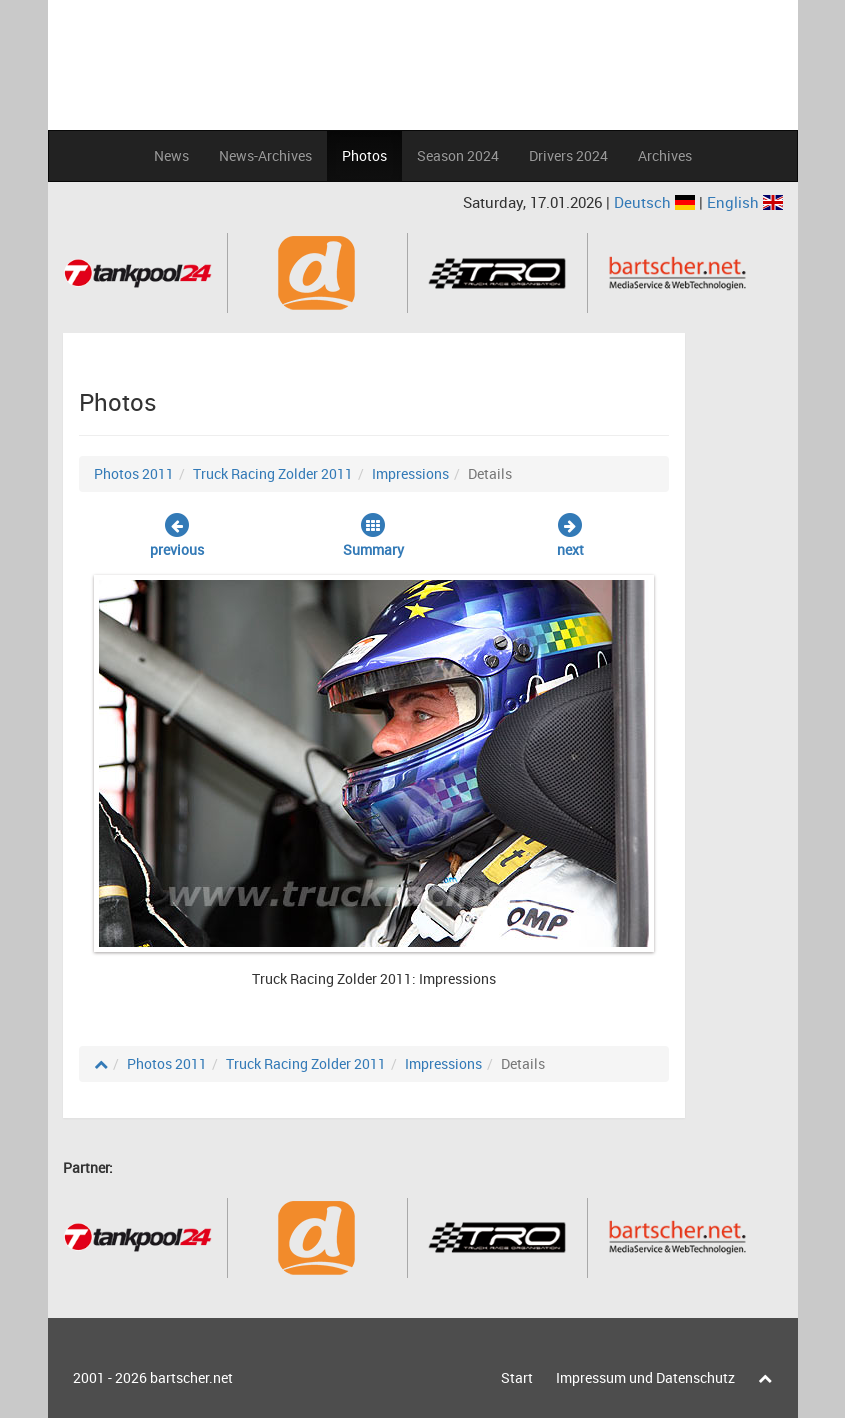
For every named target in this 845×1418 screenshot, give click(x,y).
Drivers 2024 (568, 155)
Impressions (410, 473)
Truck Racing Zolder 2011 (273, 473)
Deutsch (656, 202)
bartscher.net (191, 1377)
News (171, 155)
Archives (665, 155)
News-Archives (265, 155)
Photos (364, 155)
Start (517, 1377)
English (745, 202)
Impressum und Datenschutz (645, 1377)
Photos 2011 (134, 473)
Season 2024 (458, 155)
